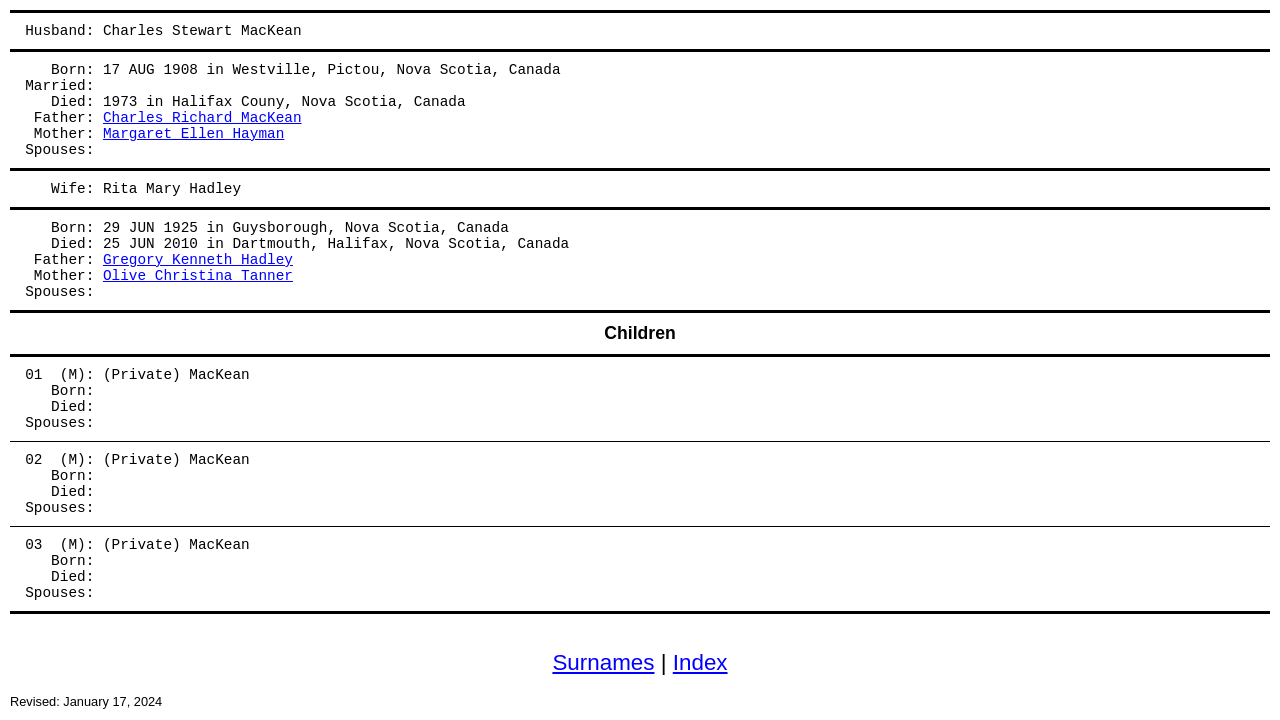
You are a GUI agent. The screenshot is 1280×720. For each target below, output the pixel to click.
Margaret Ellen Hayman (193, 134)
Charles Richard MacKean (202, 118)
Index (700, 662)
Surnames (603, 662)
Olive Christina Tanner (198, 276)
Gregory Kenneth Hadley (198, 260)
